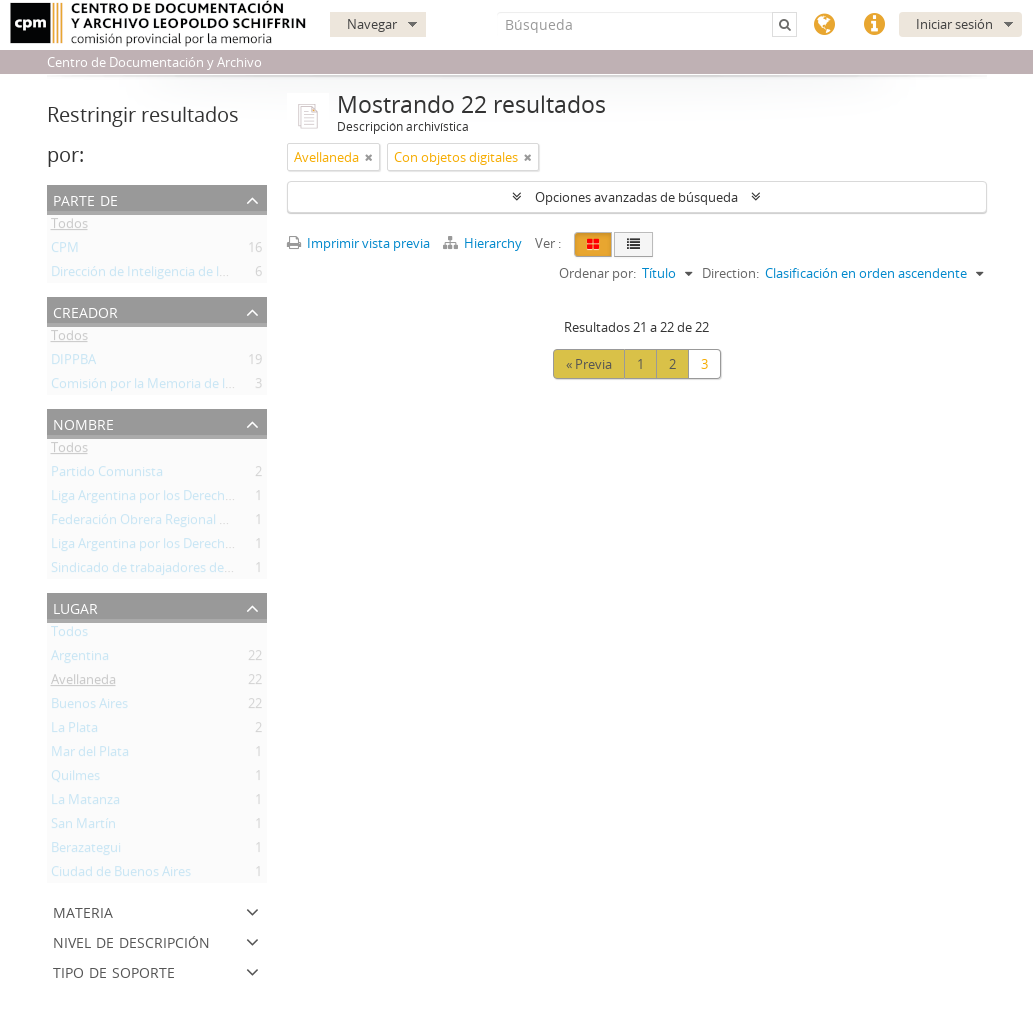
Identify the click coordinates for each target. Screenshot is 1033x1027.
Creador (85, 310)
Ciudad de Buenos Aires (121, 875)
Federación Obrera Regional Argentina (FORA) (186, 523)
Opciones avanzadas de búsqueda (636, 197)
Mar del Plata (90, 755)
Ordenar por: (597, 273)
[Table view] (633, 244)
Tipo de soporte (114, 970)
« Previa (589, 364)
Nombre (83, 422)
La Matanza (85, 803)
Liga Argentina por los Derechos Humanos (176, 499)
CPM (65, 251)
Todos (69, 227)
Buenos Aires (89, 707)
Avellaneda (83, 683)
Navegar (372, 24)
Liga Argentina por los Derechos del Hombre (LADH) (204, 547)
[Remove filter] (369, 157)
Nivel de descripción (131, 940)
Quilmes (75, 779)
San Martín (83, 827)
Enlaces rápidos (874, 25)
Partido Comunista (107, 475)
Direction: (730, 273)
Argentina (80, 659)
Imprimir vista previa (358, 243)
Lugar (75, 606)
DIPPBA (73, 363)
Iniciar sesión (954, 24)
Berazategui (86, 851)
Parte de (85, 198)
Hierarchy (484, 243)
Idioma (824, 25)
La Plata (74, 731)
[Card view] (593, 244)
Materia (83, 910)
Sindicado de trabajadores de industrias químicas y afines (221, 571)
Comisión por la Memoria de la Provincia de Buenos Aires (219, 387)
